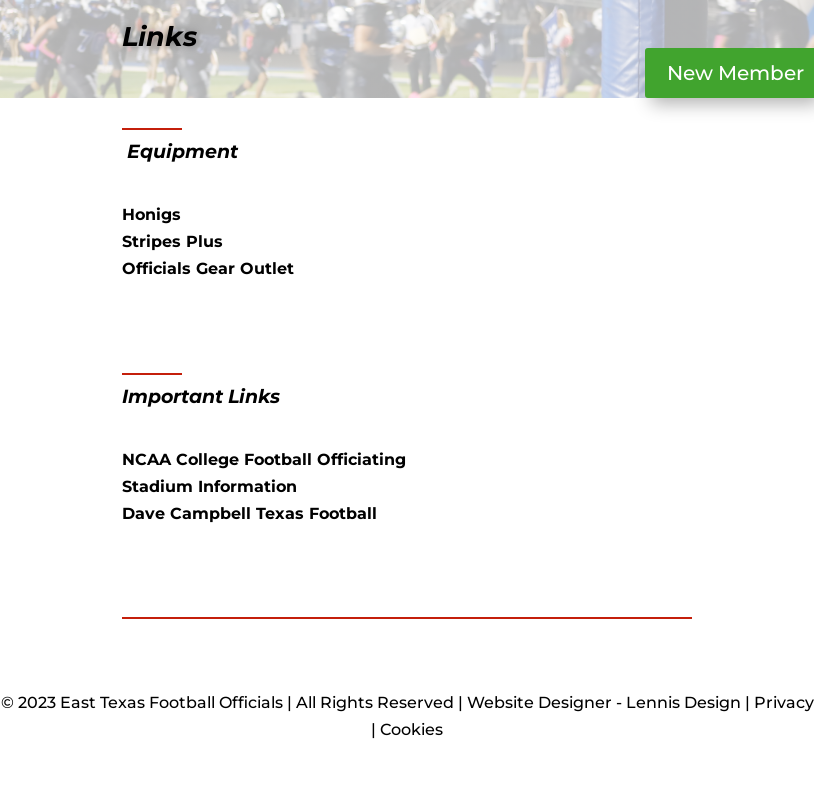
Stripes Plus (172, 241)
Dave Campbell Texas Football (249, 513)
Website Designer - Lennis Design (604, 702)
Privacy (784, 702)
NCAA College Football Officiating (264, 459)
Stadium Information (209, 486)
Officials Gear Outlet (208, 268)
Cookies (411, 729)
